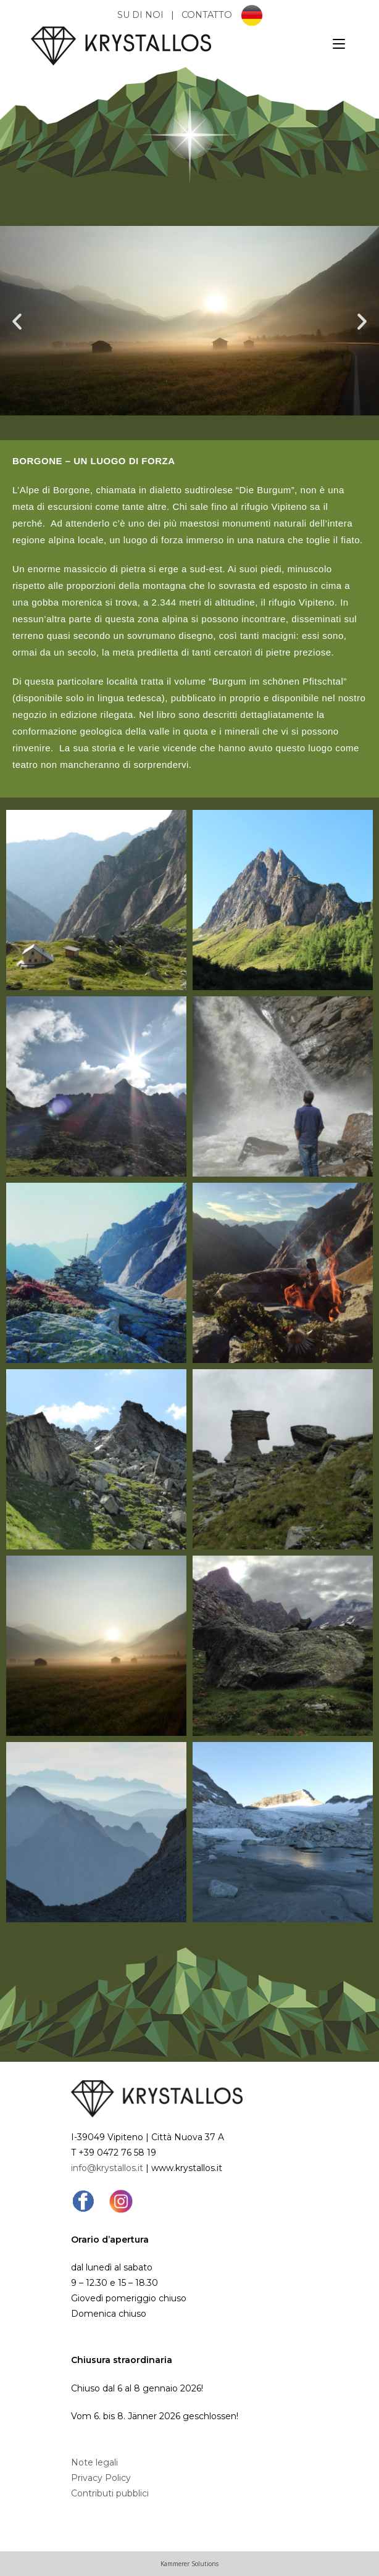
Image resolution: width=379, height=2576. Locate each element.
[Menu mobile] (339, 43)
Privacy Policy (101, 2477)
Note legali (94, 2462)
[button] (17, 320)
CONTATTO (206, 14)
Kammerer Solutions (189, 2563)
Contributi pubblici (110, 2493)
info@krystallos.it (107, 2168)
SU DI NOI (141, 14)
